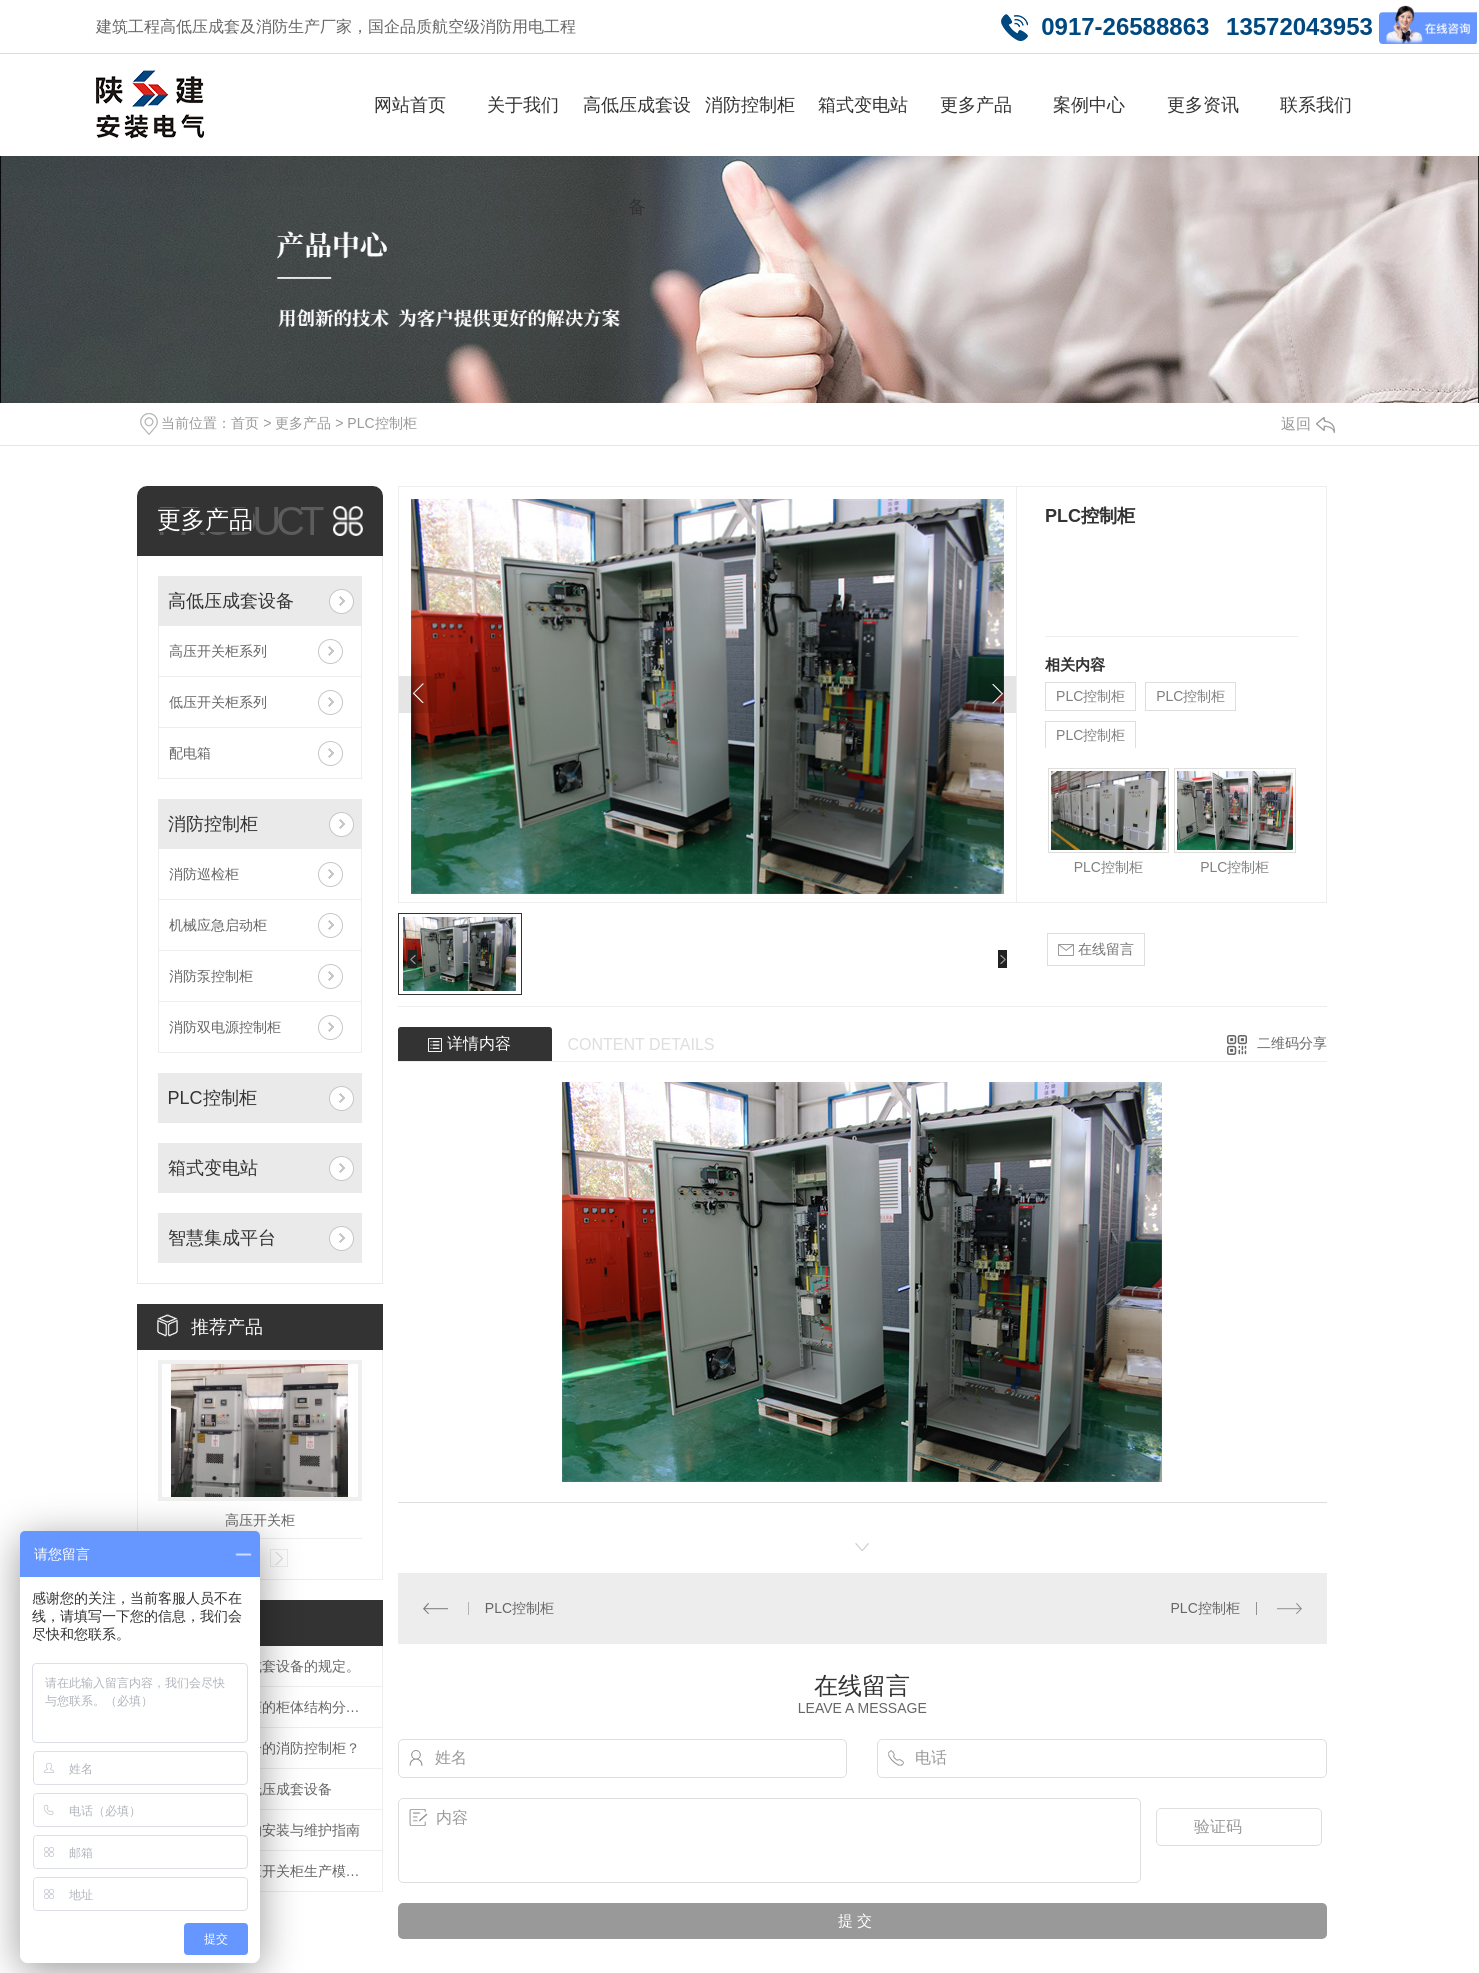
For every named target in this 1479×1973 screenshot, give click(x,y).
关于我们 (523, 105)
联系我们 (1316, 105)
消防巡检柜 (204, 874)
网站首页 (410, 105)
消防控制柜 (750, 105)
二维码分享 (1292, 1043)
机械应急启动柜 (218, 925)
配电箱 (190, 753)
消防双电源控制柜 (225, 1027)
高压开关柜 (260, 1520)
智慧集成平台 (222, 1238)
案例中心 (1089, 105)
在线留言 (1096, 949)
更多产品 (976, 105)
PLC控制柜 (381, 423)
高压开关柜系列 (218, 651)
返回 (1308, 423)
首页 (245, 423)
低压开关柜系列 (218, 702)
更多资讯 (1203, 105)
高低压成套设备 (637, 156)
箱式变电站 (863, 105)
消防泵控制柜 (211, 976)
